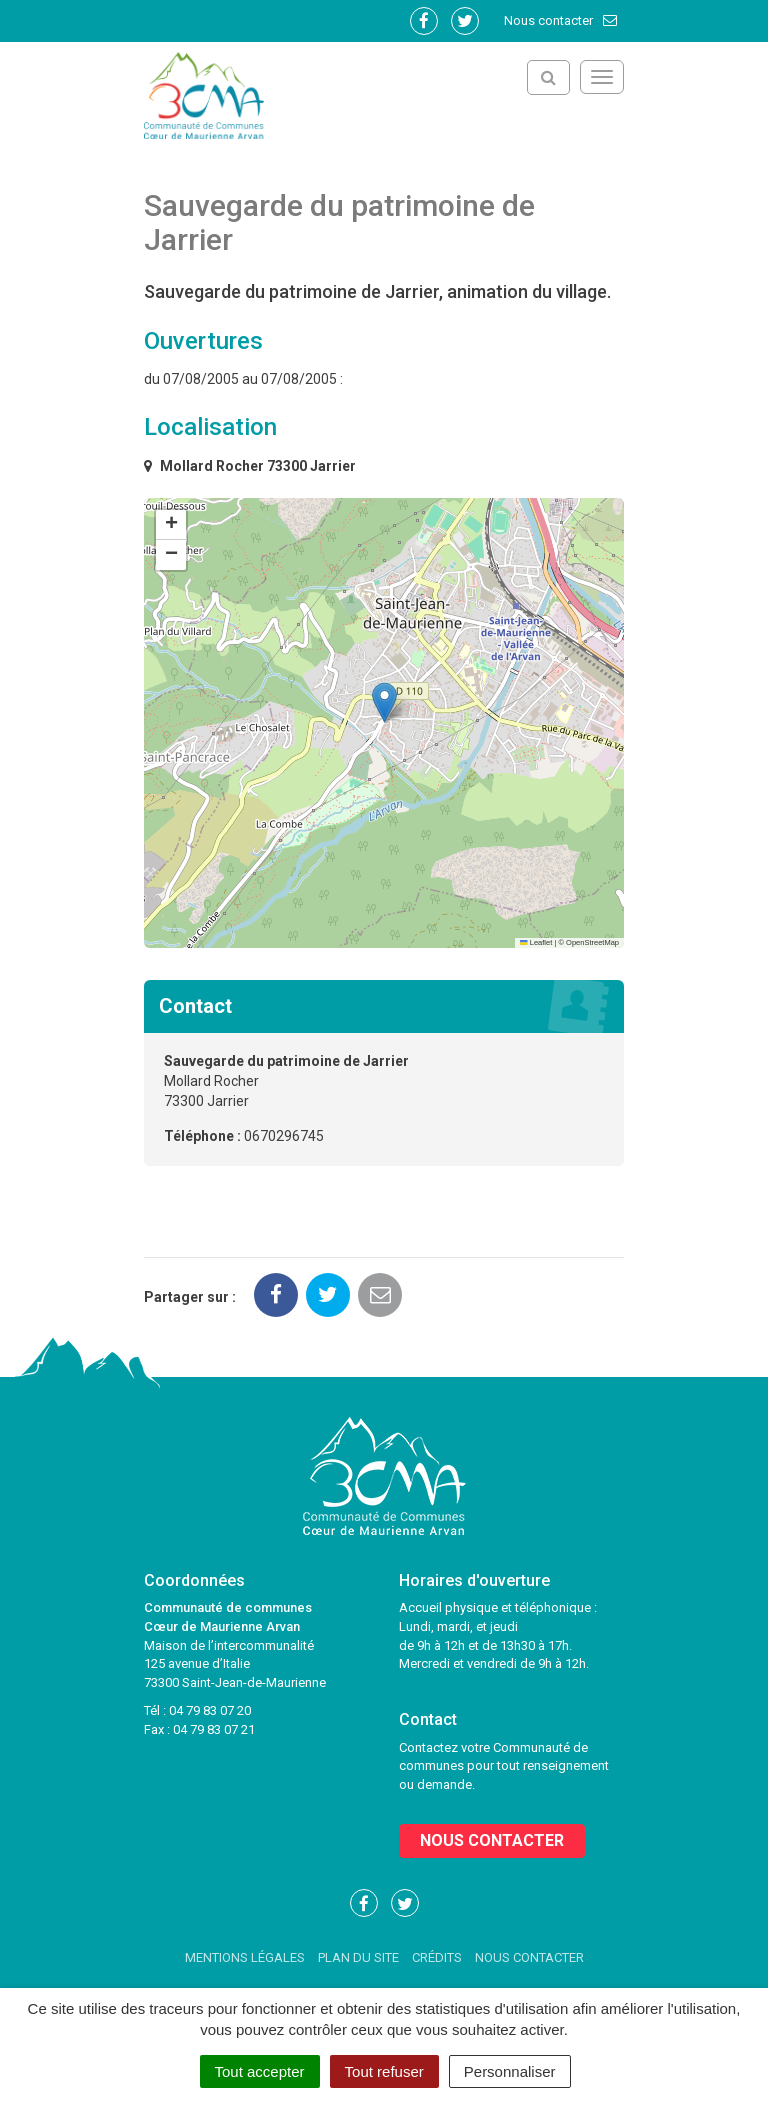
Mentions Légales (245, 1957)
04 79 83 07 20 (210, 1710)
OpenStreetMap (592, 942)
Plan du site (358, 1957)
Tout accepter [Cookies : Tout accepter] (260, 2071)
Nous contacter (561, 20)
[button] (384, 702)
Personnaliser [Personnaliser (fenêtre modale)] (510, 2071)
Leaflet (536, 942)
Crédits (437, 1957)
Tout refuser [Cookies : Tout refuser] (384, 2071)
